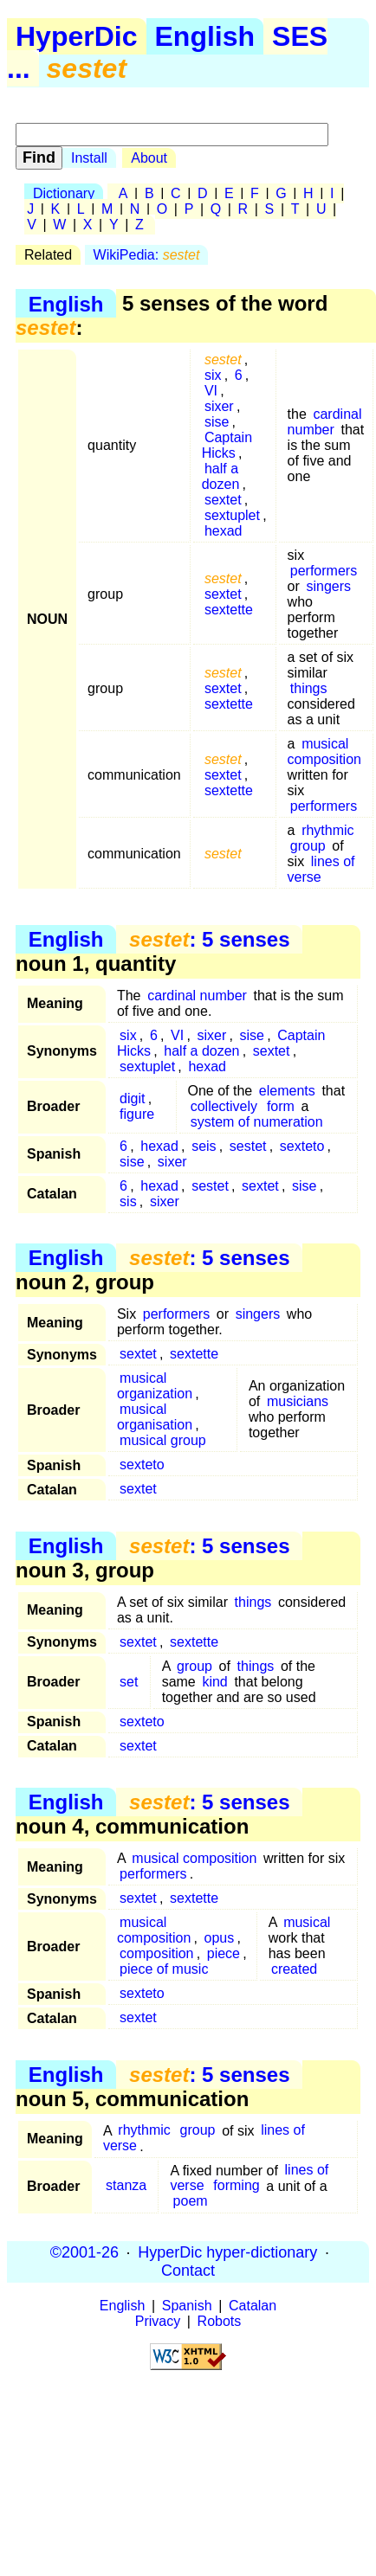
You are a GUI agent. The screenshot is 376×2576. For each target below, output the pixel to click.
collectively (224, 1106)
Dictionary (63, 193)
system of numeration (257, 1122)
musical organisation (154, 1417)
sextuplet (232, 515)
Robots (220, 2321)
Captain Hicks (227, 445)
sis (128, 1201)
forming (236, 2186)
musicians (297, 1401)
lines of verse (321, 869)
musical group (163, 1440)
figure (137, 1114)
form (281, 1106)
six (213, 375)
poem (190, 2201)
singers (328, 586)
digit (132, 1098)
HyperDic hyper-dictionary (227, 2252)
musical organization (154, 1386)
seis (203, 1146)
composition (156, 1953)
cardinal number (325, 422)
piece (223, 1953)
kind (214, 1681)
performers (323, 570)
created (294, 1969)
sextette (228, 609)
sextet (223, 499)
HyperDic (77, 36)
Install (89, 158)
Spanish (187, 2305)
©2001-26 (84, 2252)
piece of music (164, 1969)
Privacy (157, 2321)
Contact (188, 2270)
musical (306, 1922)
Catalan (252, 2305)
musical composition (324, 751)
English (205, 36)
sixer (219, 406)
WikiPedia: (147, 254)
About (149, 158)
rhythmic (327, 830)
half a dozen (221, 476)
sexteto (302, 1146)
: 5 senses (209, 939)
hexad (223, 531)
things (308, 688)
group (308, 845)
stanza (126, 2186)
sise (216, 421)
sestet (248, 1146)
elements (287, 1090)
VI (210, 390)
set (129, 1681)
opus (219, 1937)
